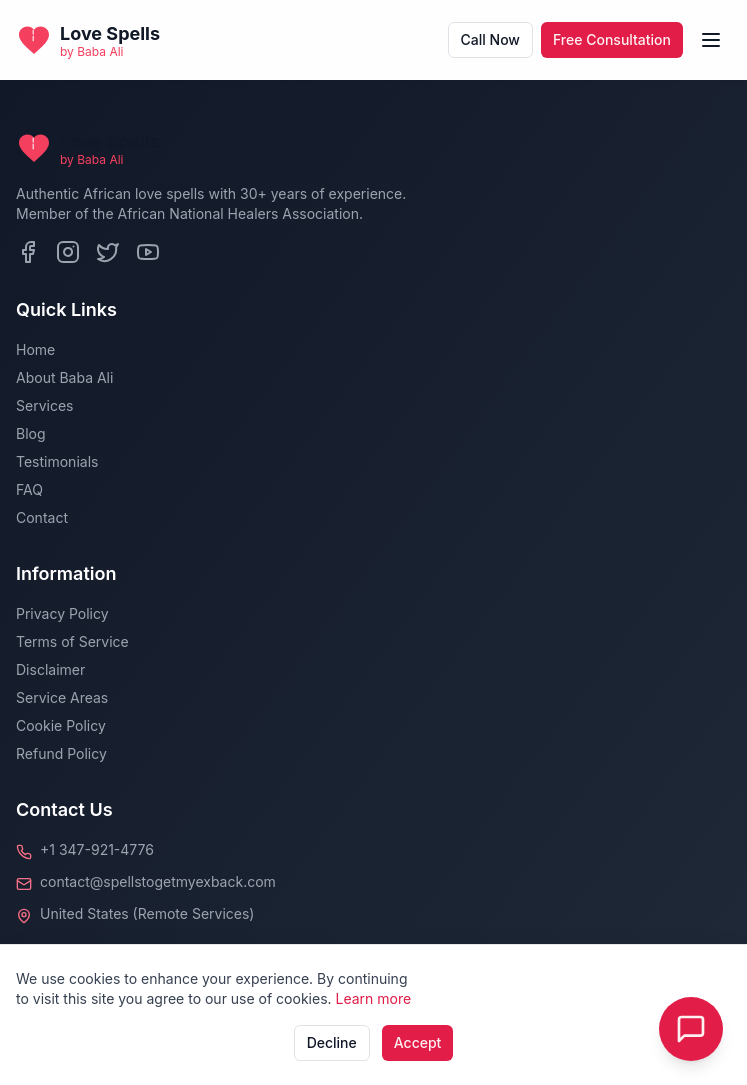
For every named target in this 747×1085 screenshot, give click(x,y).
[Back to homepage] (88, 40)
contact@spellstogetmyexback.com (158, 881)
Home (35, 349)
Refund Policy (61, 753)
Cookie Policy (61, 725)
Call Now (490, 39)
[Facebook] (28, 252)
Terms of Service (72, 641)
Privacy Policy (62, 613)
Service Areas (62, 697)
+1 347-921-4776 (97, 849)
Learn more (374, 998)
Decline (332, 1042)
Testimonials (57, 461)
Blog (31, 433)
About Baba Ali (64, 377)
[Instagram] (68, 252)
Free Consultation (612, 39)
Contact (42, 517)
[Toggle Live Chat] (691, 1029)
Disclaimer (50, 669)
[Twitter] (108, 252)
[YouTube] (148, 252)
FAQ (29, 489)
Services (44, 405)
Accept (418, 1042)
